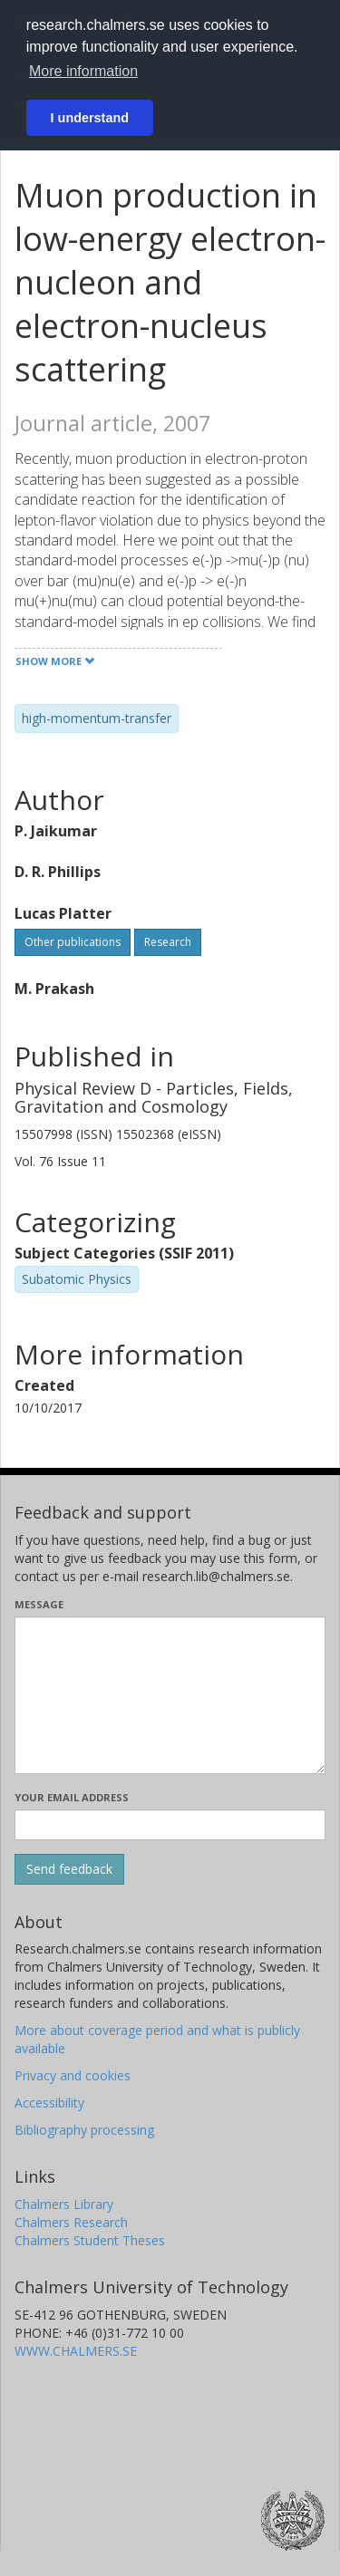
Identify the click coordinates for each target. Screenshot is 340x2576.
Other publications (72, 942)
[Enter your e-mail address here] (170, 1824)
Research (167, 942)
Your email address (72, 1797)
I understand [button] (90, 118)
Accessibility (49, 2102)
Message (39, 1604)
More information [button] (83, 71)
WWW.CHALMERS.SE (76, 2350)
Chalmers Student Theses (90, 2240)
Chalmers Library (64, 2204)
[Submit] (69, 1869)
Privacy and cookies (73, 2075)
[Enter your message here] (170, 1695)
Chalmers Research (71, 2222)
